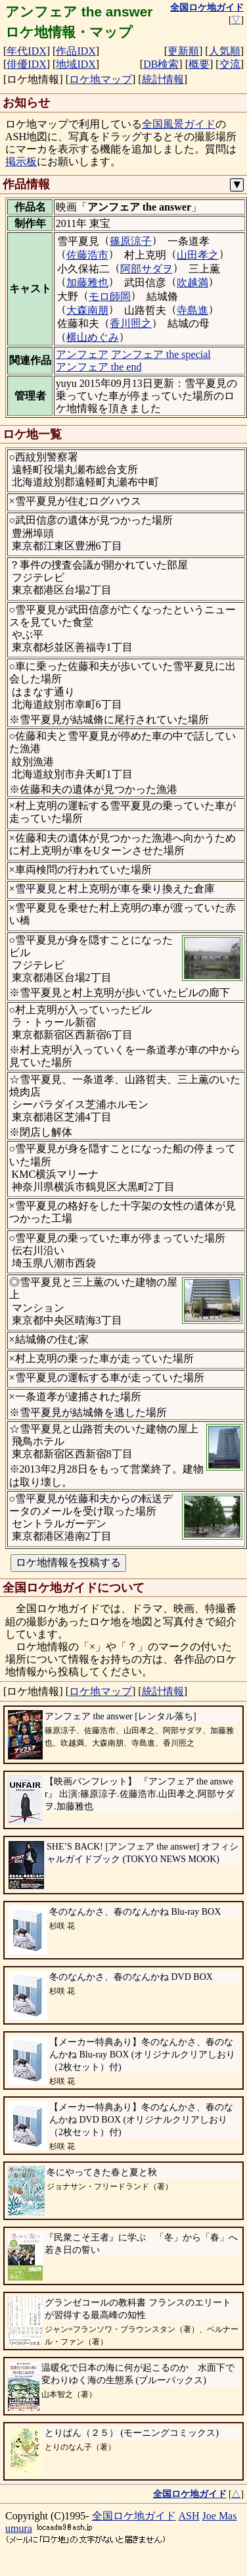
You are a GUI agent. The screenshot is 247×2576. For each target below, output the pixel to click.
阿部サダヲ (146, 268)
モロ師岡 (110, 296)
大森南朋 (87, 310)
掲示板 (21, 161)
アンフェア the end (99, 366)
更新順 (183, 51)
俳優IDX (26, 64)
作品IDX (75, 51)
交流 (229, 64)
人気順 (224, 51)
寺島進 (192, 310)
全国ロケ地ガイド (134, 2515)
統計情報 (163, 79)
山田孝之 (198, 255)
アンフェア (82, 354)
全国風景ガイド (178, 124)
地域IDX (75, 64)
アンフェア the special (161, 354)
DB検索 (161, 64)
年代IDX (26, 51)
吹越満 (192, 282)
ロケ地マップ (100, 79)
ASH (189, 2515)
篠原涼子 (131, 241)
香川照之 (131, 323)
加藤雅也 (87, 282)
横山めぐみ (92, 337)
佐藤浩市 (87, 255)
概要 (199, 64)
